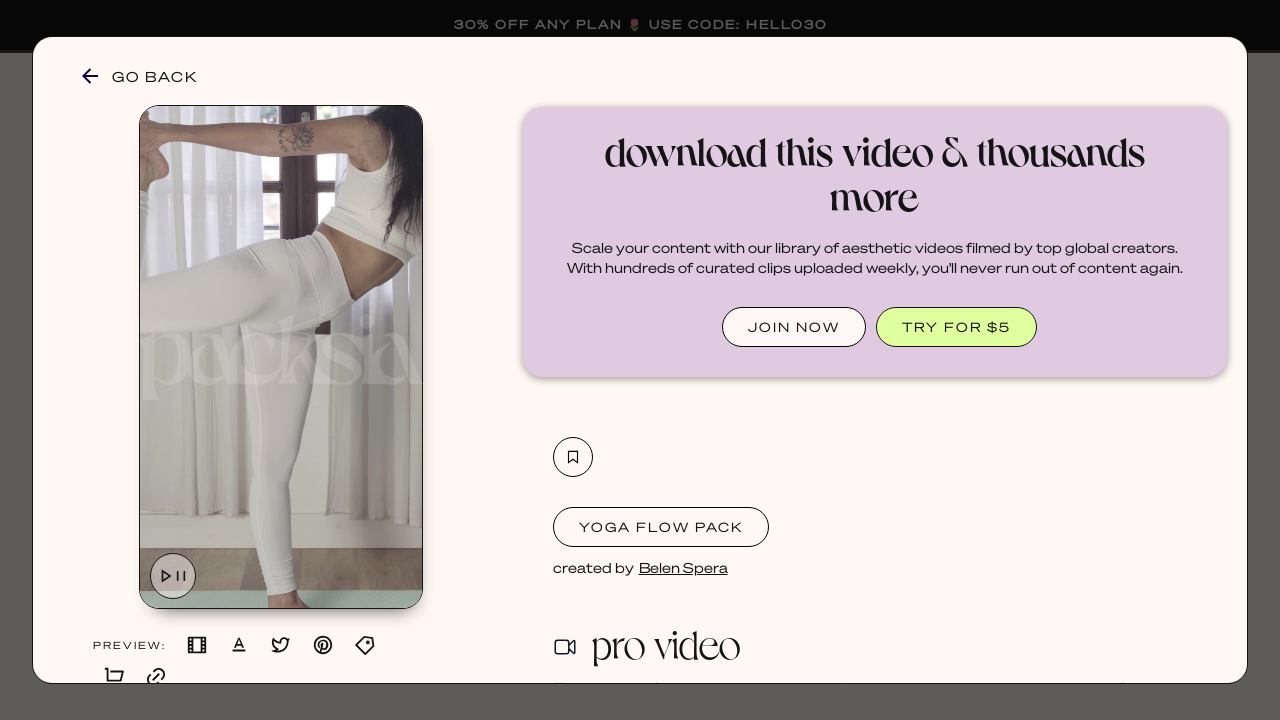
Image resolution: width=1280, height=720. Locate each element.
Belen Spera (683, 567)
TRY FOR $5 (956, 326)
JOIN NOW (794, 326)
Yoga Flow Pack (661, 526)
